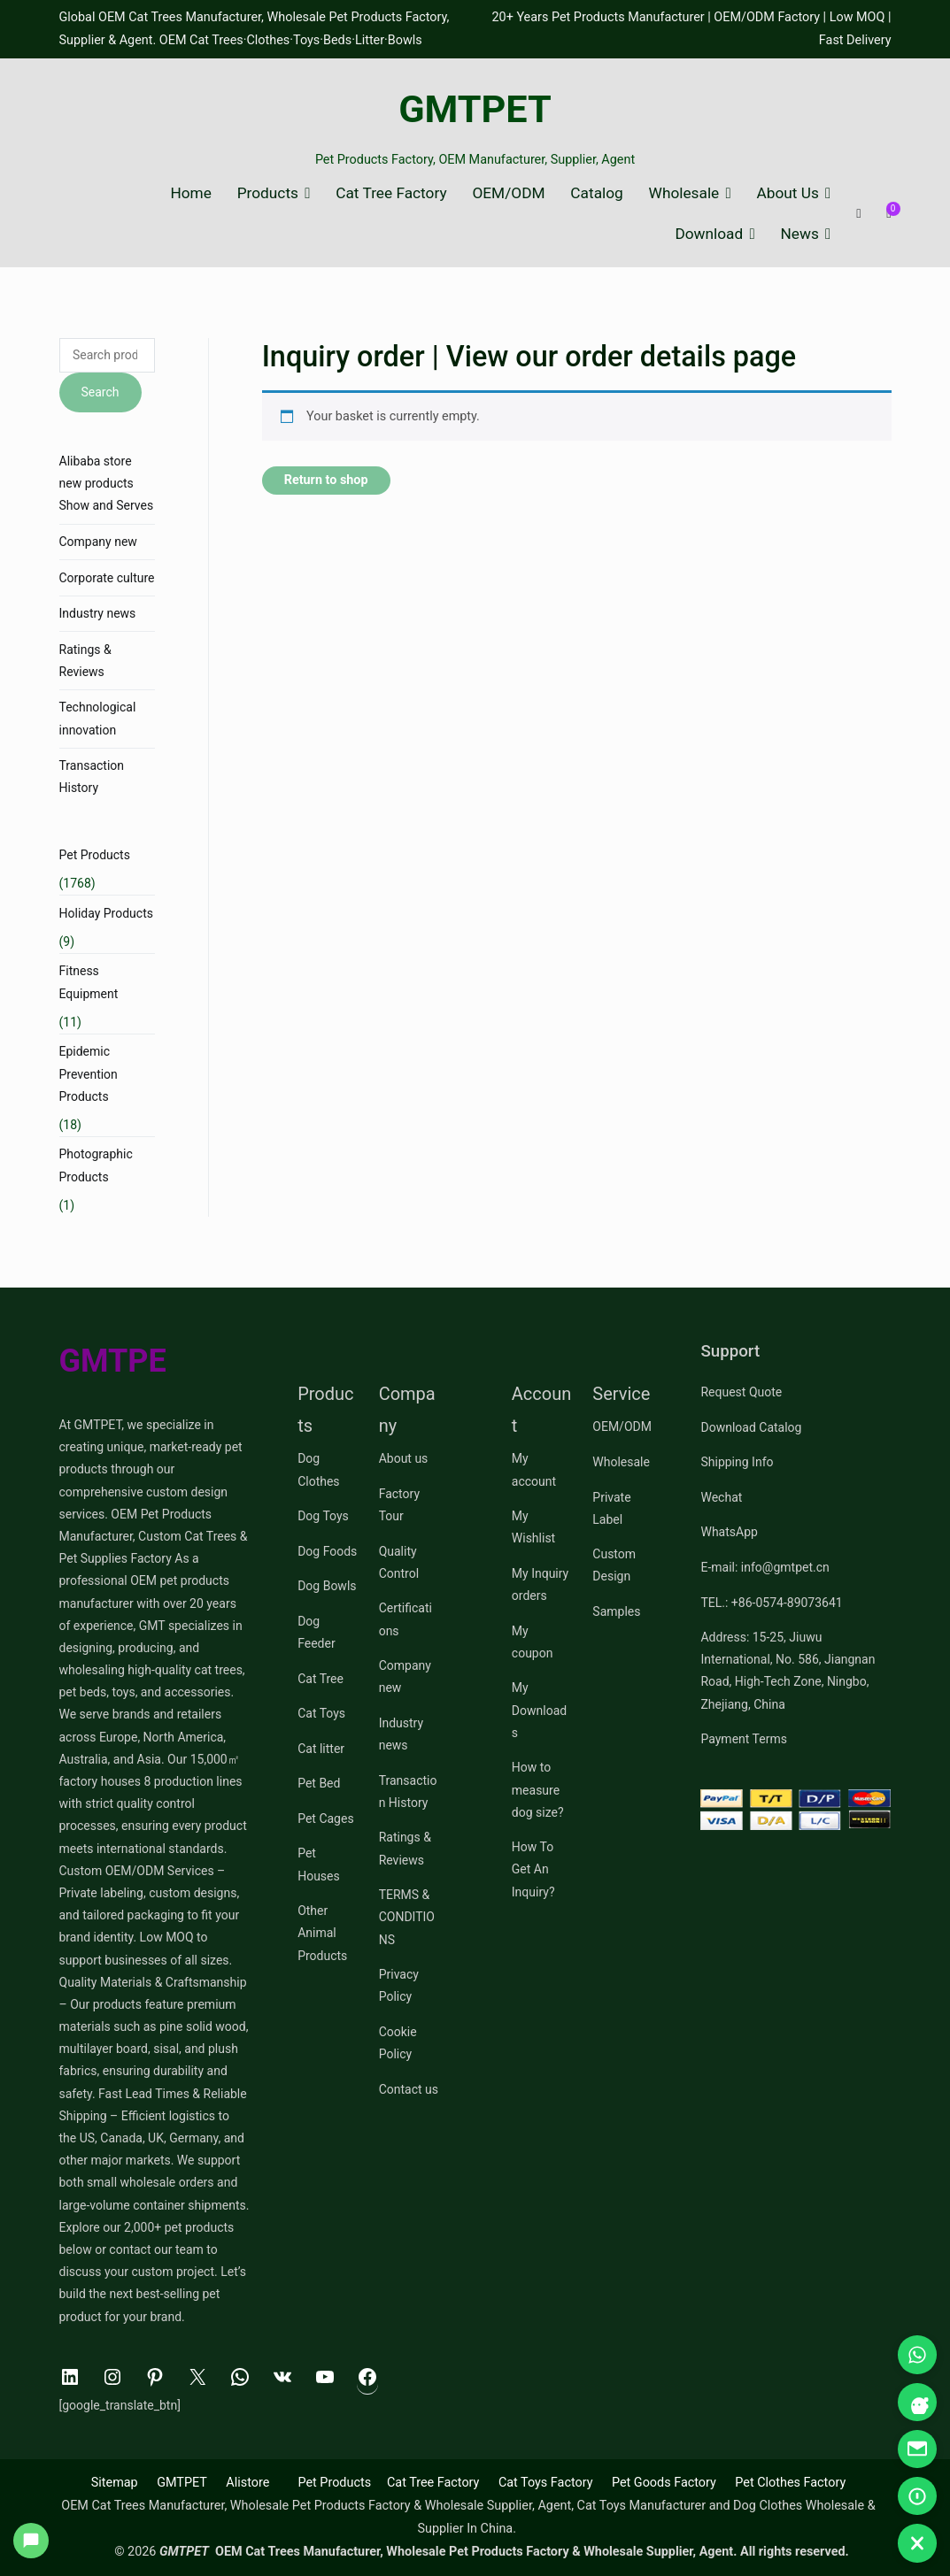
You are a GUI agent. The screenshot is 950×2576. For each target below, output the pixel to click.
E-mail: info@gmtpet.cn (764, 1567)
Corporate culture (107, 578)
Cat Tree (320, 1679)
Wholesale (684, 193)
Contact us (408, 2089)
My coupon (532, 1642)
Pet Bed (318, 1783)
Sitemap (114, 2482)
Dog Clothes (318, 1469)
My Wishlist (533, 1527)
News (800, 234)
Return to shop (326, 480)
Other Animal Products (322, 1932)
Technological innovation (97, 718)
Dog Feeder (316, 1632)
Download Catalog (750, 1427)
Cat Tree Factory (391, 193)
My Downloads (539, 1709)
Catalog (596, 193)
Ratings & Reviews (85, 660)
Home (190, 193)
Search (100, 392)
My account (534, 1469)
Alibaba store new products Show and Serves (106, 483)
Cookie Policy (398, 2043)
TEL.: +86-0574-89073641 (771, 1603)
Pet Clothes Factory (790, 2482)
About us (404, 1458)
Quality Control (399, 1562)
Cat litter (320, 1749)
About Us (788, 193)
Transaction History (92, 776)
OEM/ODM (508, 193)
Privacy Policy (399, 1985)
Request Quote (741, 1392)
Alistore (247, 2482)
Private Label (611, 1508)
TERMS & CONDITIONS (407, 1917)
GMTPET (475, 109)
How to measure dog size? (538, 1789)
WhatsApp (728, 1532)
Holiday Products (106, 913)
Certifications (405, 1619)
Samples (616, 1611)
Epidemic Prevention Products (88, 1073)
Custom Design (614, 1565)
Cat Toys (321, 1713)
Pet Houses (318, 1864)
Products (267, 193)
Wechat (721, 1497)
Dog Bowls (326, 1586)
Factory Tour (399, 1505)
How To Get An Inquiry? (533, 1869)
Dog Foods (327, 1551)
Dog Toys (323, 1516)
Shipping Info (736, 1462)
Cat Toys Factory (545, 2482)
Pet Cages (325, 1818)
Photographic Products (96, 1165)
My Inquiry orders (540, 1584)
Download (709, 234)
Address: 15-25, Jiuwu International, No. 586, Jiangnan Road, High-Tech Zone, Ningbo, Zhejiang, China (787, 1670)
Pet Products (94, 855)
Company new (98, 541)
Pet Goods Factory (664, 2482)
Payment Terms (743, 1739)
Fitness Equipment (89, 982)
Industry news (97, 613)
